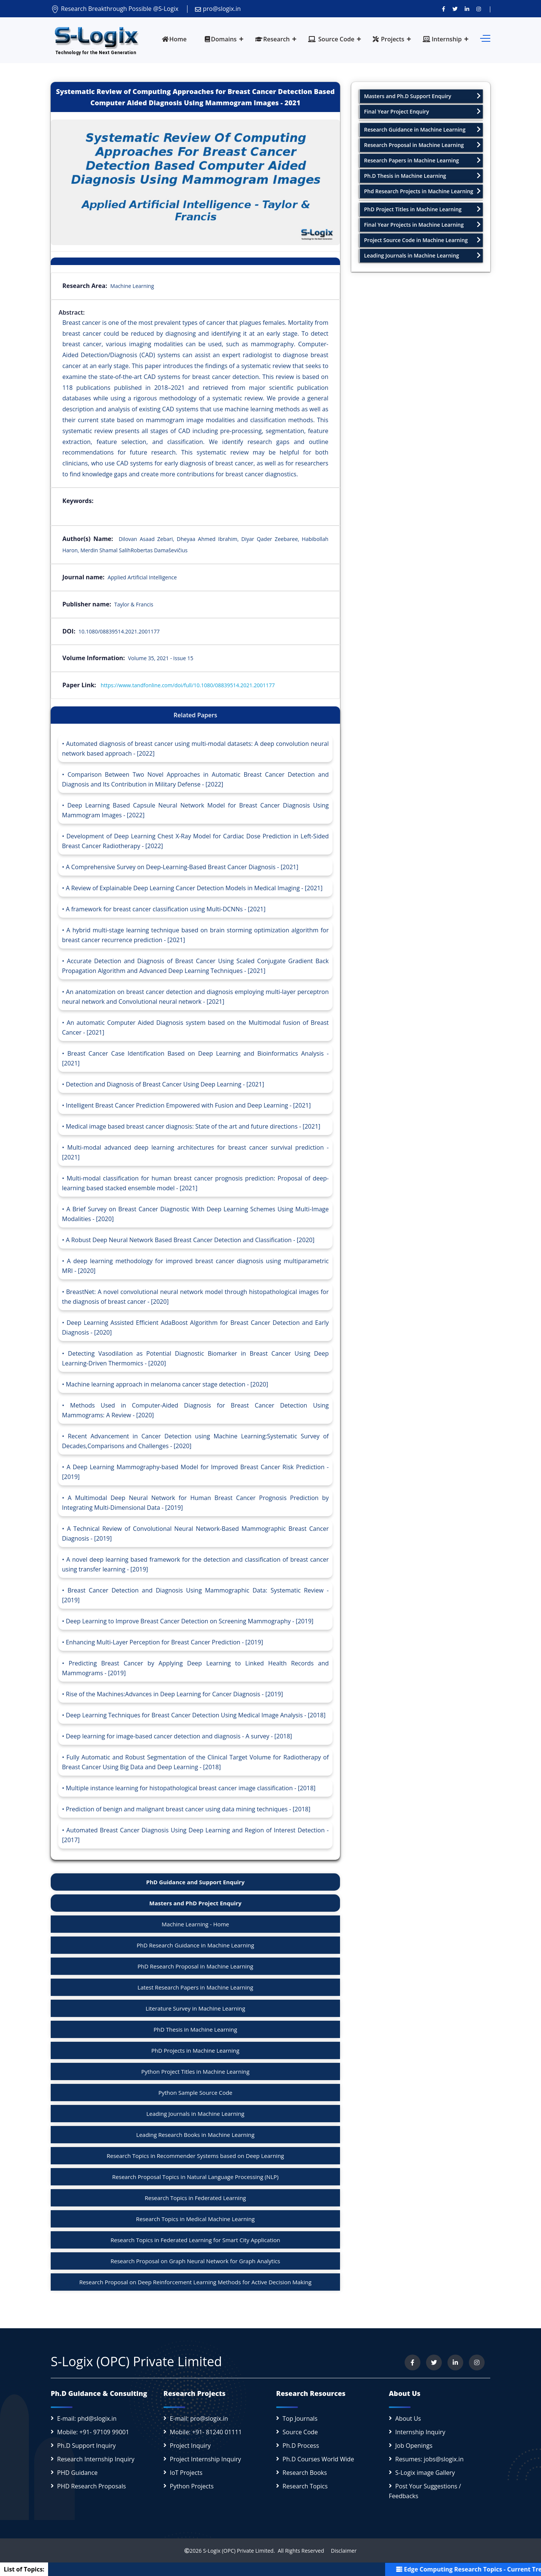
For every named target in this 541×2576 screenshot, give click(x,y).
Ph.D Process (301, 2445)
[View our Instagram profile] (478, 9)
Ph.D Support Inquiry (86, 2445)
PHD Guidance (77, 2472)
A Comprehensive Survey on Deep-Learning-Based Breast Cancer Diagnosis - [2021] (182, 867)
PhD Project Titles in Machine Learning (422, 209)
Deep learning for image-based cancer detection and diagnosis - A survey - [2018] (179, 1736)
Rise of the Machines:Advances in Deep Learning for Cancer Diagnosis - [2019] (174, 1694)
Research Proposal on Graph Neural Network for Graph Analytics (195, 2261)
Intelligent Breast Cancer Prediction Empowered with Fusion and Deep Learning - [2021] (188, 1105)
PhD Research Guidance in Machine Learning (195, 1945)
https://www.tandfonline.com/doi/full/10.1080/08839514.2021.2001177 (188, 685)
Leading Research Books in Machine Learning (195, 2134)
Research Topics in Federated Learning (195, 2198)
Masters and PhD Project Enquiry (195, 1903)
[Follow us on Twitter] (455, 9)
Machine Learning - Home (195, 1924)
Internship (442, 39)
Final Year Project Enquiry (422, 111)
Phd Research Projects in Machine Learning (422, 191)
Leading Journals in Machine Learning (196, 2113)
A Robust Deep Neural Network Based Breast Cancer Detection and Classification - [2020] (190, 1240)
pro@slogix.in (218, 9)
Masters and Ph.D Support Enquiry (422, 96)
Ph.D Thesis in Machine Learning (422, 175)
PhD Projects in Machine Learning (195, 2050)
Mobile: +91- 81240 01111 (206, 2432)
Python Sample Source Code (195, 2092)
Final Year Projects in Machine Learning (422, 224)
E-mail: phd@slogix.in (86, 2418)
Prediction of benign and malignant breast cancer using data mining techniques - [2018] (188, 1809)
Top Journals (300, 2418)
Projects (388, 39)
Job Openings (413, 2445)
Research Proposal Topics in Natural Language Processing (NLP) (195, 2177)
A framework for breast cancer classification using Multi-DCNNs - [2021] (166, 909)
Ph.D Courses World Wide (318, 2459)
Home (174, 39)
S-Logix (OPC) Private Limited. (239, 2550)
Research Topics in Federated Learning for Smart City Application (195, 2240)
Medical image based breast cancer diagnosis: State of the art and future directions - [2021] (193, 1126)
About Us (408, 2418)
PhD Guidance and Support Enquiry (195, 1882)
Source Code (331, 39)
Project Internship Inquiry (205, 2459)
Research (272, 39)
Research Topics (305, 2486)
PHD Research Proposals (91, 2486)
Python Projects (192, 2486)
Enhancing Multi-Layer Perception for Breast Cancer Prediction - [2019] (164, 1642)
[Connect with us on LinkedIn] (467, 9)
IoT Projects (186, 2472)
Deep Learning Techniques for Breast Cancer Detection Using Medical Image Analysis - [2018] (195, 1715)
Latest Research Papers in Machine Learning (195, 1987)
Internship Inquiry (420, 2432)
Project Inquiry (190, 2445)
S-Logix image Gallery (425, 2472)
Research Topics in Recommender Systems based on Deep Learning (195, 2155)
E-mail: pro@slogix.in (199, 2418)
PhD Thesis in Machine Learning (195, 2029)
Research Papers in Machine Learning (422, 160)
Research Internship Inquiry (95, 2459)
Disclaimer (341, 2550)
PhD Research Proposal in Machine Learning (195, 1966)
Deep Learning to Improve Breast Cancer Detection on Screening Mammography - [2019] (189, 1621)
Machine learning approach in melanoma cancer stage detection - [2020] (167, 1384)
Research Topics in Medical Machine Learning (195, 2219)
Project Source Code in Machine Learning (422, 240)
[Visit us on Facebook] (443, 9)
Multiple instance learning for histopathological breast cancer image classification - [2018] (191, 1788)
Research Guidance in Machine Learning (422, 129)
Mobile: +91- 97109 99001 (93, 2432)
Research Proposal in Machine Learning (422, 144)
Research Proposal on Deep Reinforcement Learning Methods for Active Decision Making (195, 2282)
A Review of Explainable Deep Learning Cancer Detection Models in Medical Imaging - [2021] (194, 888)
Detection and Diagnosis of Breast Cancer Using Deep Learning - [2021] (165, 1084)
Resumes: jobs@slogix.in (429, 2459)
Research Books (305, 2472)
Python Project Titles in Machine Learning (195, 2071)
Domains (220, 39)
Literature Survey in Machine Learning (195, 2008)
